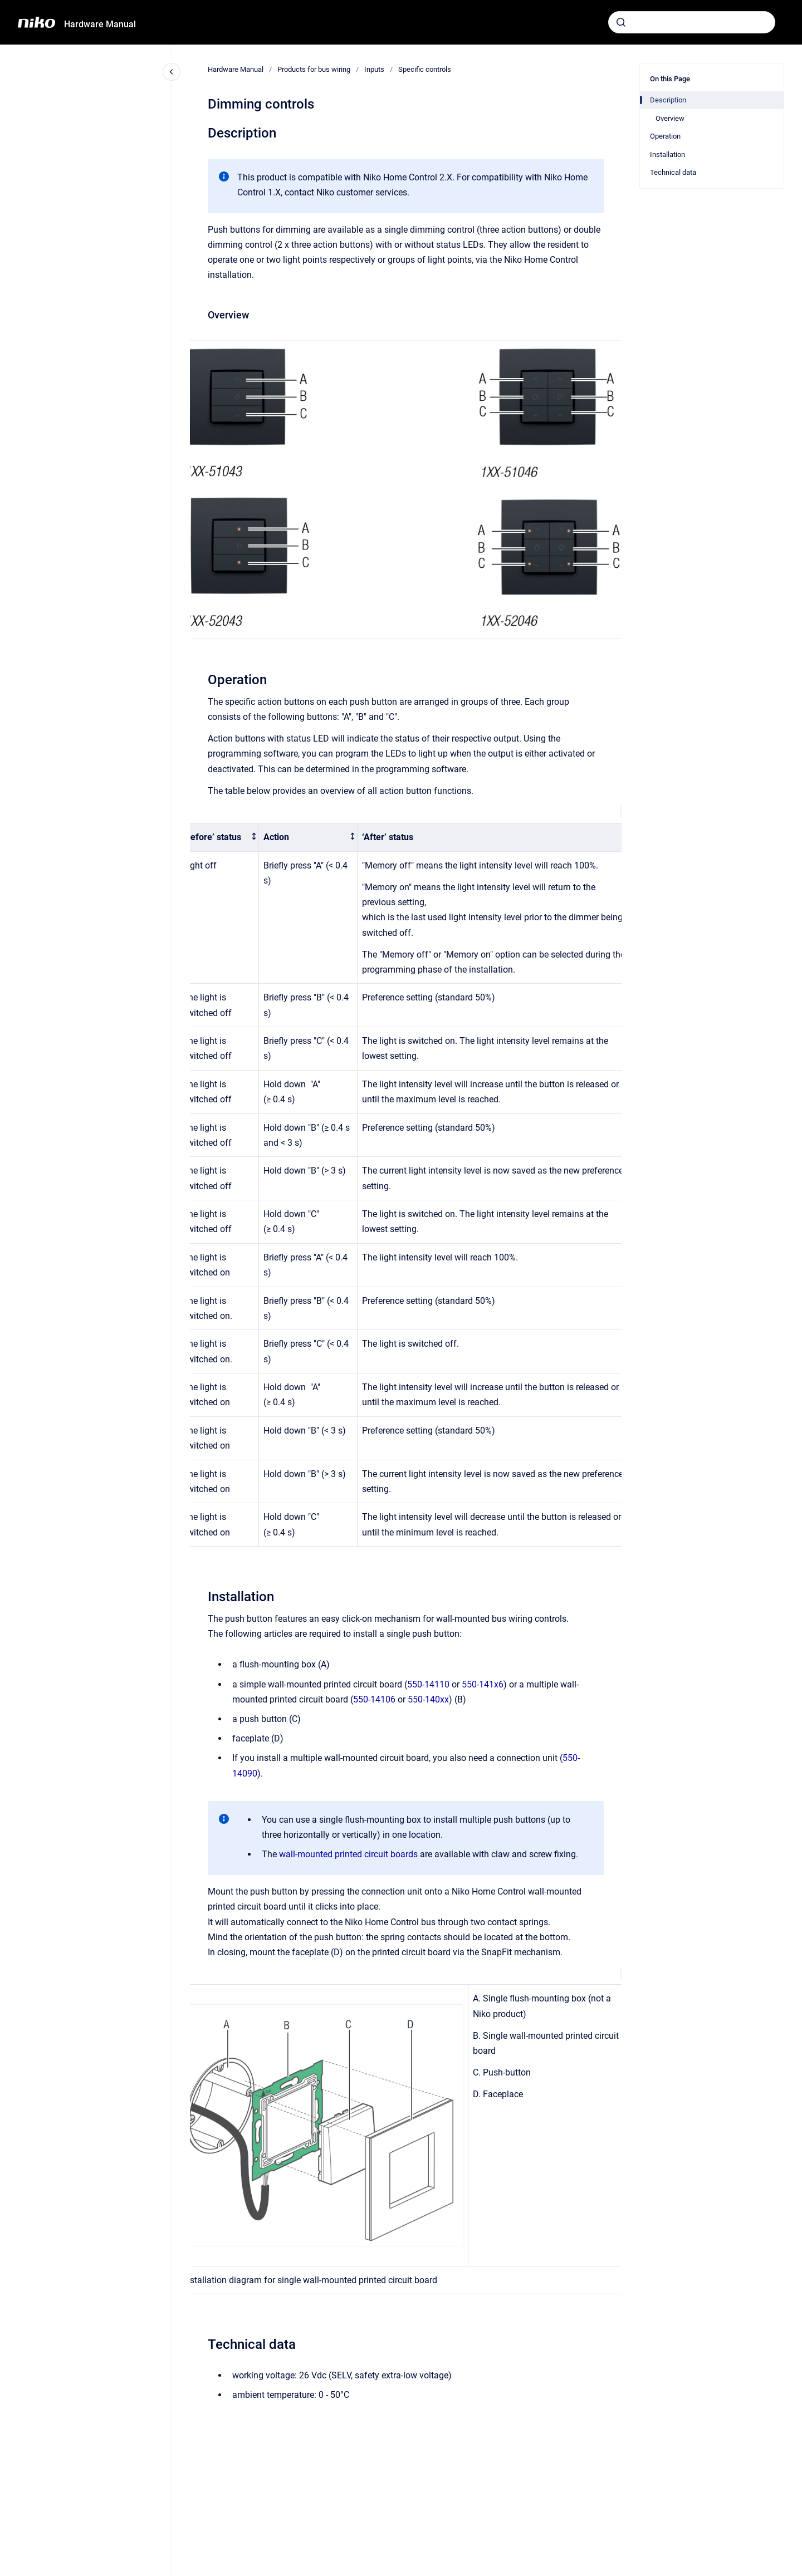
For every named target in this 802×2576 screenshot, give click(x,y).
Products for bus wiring (313, 69)
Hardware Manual (100, 24)
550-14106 (374, 1699)
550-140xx (428, 1699)
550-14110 (428, 1684)
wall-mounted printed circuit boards (348, 1854)
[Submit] (621, 22)
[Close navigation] (171, 72)
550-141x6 (482, 1684)
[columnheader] (218, 837)
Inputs (374, 69)
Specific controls (424, 69)
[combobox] (692, 22)
